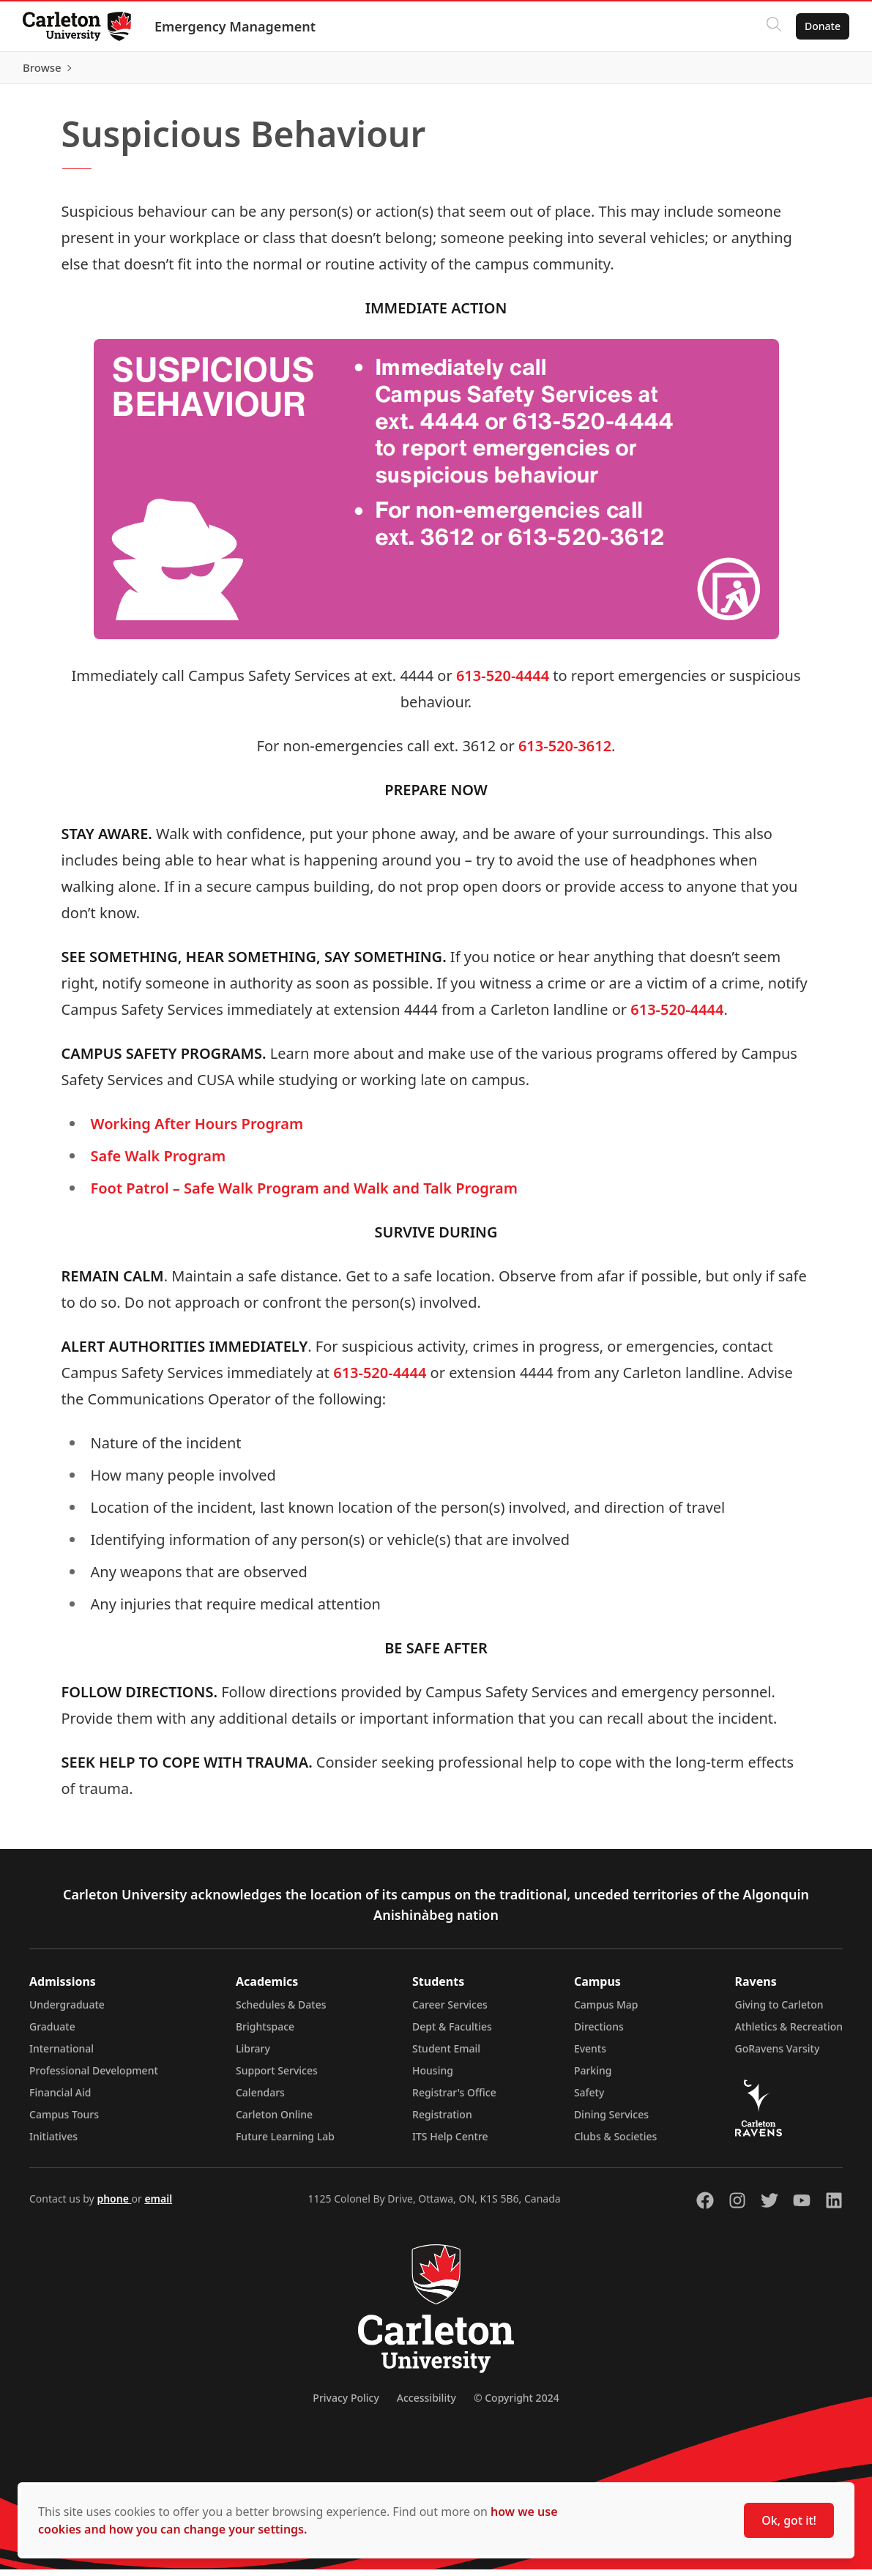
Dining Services (611, 2121)
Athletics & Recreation (789, 2033)
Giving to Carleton (779, 2011)
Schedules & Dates (281, 2011)
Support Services (277, 2077)
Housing (432, 2077)
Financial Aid (60, 2099)
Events (590, 2055)
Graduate (52, 2033)
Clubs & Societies (615, 2143)
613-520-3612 (564, 752)
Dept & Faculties (452, 2033)
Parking (593, 2077)
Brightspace (265, 2033)
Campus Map (606, 2011)
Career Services (450, 2011)
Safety (589, 2099)
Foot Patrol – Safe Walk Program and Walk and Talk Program (304, 1195)
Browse (820, 71)
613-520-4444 (502, 682)
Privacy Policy (346, 2404)
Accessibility (426, 2404)
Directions (599, 2033)
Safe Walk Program (158, 1162)
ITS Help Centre (450, 2143)
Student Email (446, 2055)
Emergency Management (235, 26)
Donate (822, 26)
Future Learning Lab (285, 2143)
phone (114, 2205)
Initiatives (53, 2143)
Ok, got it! (788, 2520)
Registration (442, 2121)
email (158, 2205)
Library (253, 2055)
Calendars (260, 2099)
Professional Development (93, 2077)
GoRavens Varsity (777, 2055)
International (61, 2055)
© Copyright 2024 (516, 2404)
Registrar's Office (454, 2099)
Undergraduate (67, 2011)
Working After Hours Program (197, 1130)
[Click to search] (773, 26)
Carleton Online (274, 2121)
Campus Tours (64, 2121)
